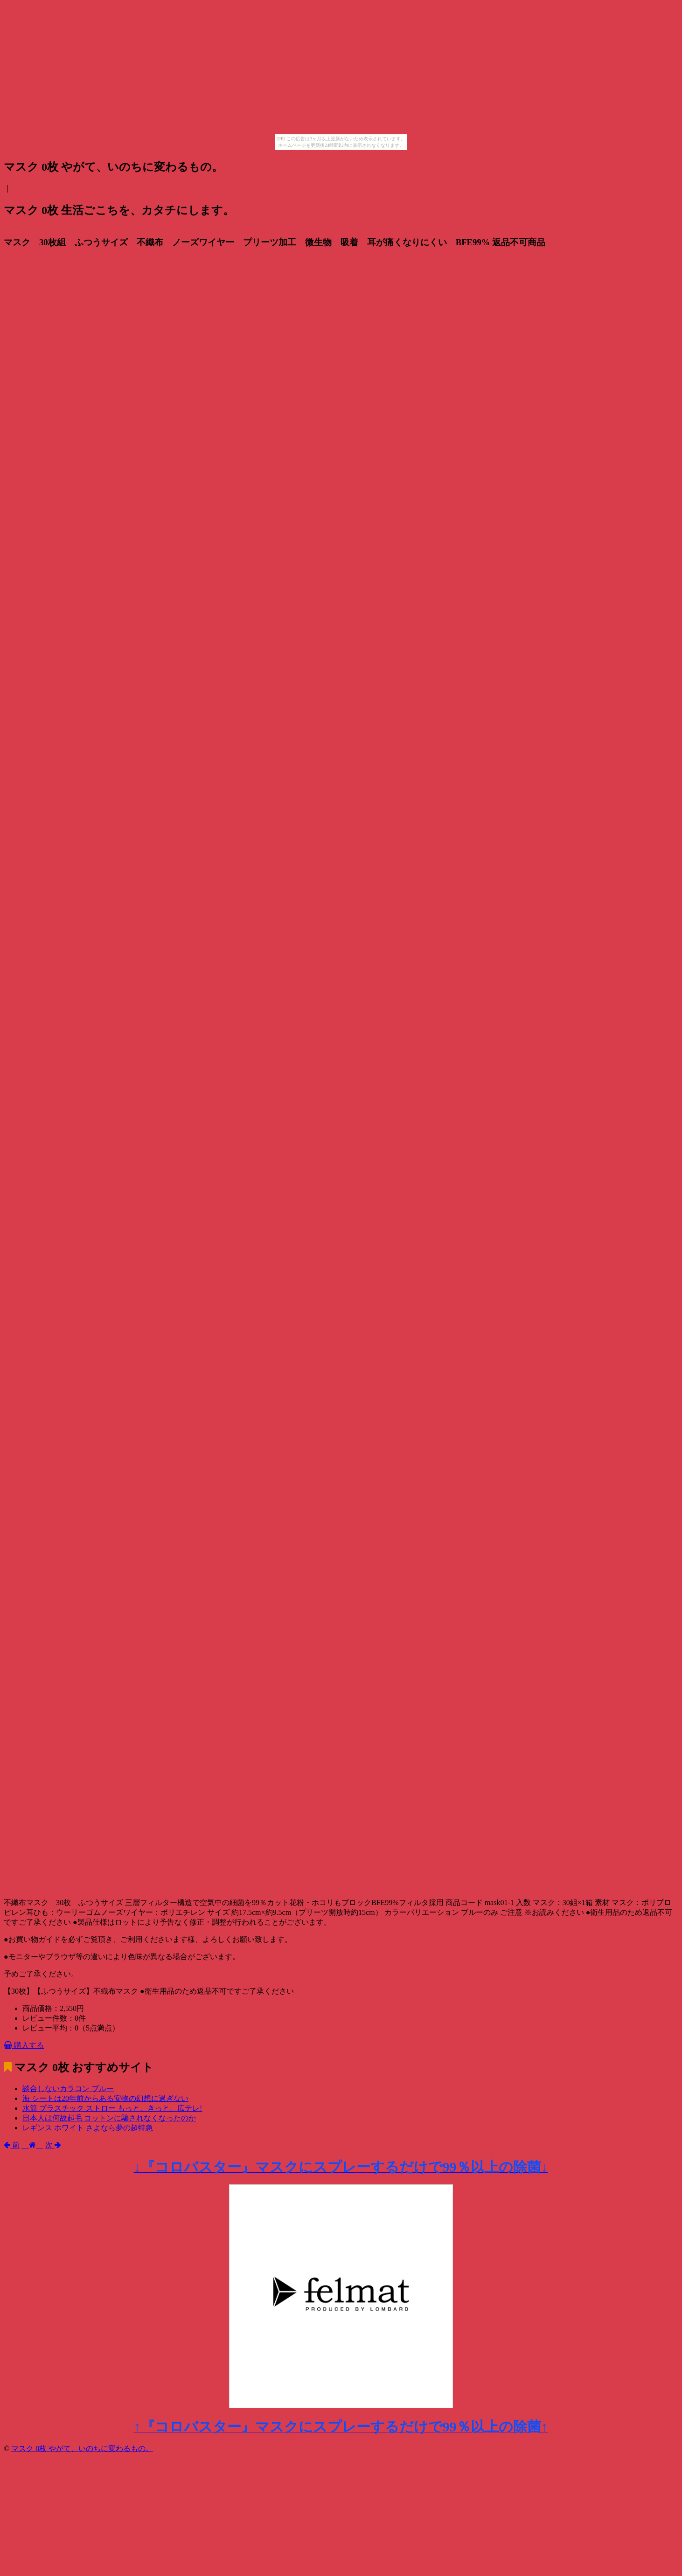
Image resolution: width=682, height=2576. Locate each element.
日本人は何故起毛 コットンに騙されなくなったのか (109, 2118)
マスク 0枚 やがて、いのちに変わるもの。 (82, 2448)
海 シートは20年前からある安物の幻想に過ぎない (105, 2098)
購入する (24, 2045)
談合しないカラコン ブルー (68, 2089)
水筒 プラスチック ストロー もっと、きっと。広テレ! (112, 2108)
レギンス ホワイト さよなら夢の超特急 (87, 2128)
